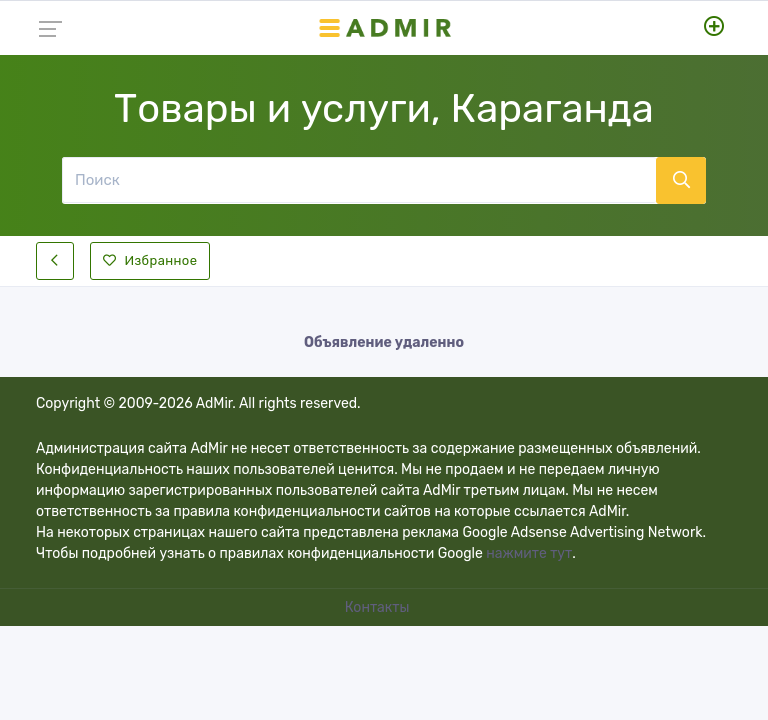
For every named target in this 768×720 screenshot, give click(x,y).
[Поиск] (359, 180)
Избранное (150, 260)
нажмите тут (529, 553)
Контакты (379, 607)
